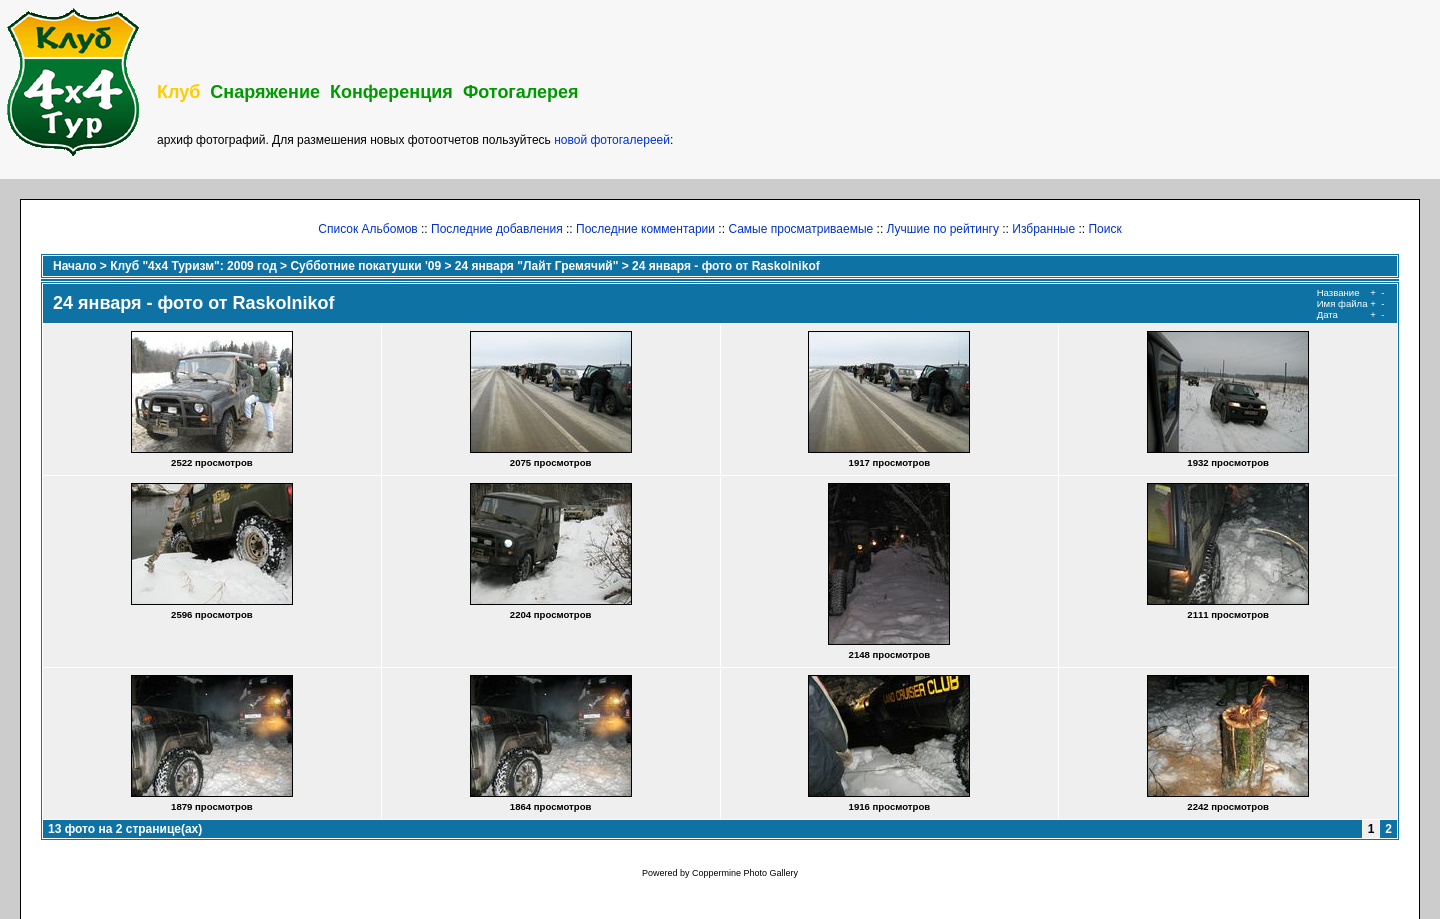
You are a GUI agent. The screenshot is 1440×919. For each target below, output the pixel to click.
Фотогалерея (521, 92)
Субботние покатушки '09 (365, 266)
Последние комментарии (645, 229)
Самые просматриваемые (800, 229)
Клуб (178, 92)
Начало (74, 266)
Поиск (1104, 229)
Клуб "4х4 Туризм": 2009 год (193, 266)
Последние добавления (497, 229)
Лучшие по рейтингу (943, 229)
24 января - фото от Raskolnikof (726, 266)
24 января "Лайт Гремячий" (536, 266)
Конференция (391, 92)
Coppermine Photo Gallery (745, 873)
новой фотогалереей (612, 140)
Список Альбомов (367, 229)
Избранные (1043, 229)
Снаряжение (265, 92)
